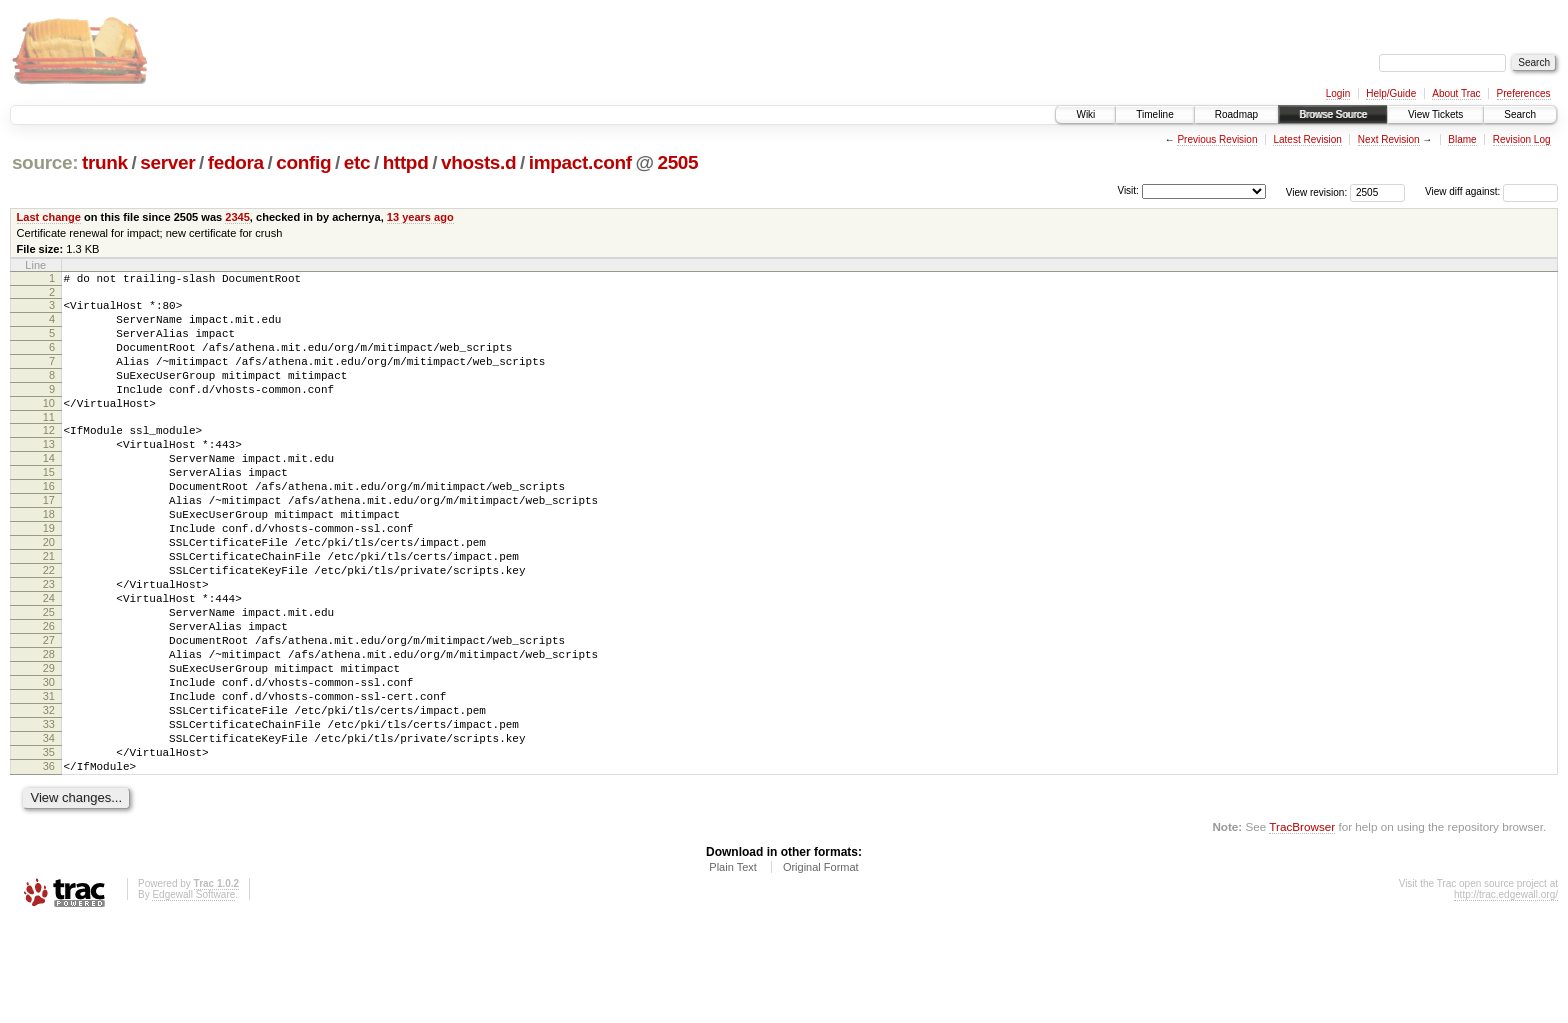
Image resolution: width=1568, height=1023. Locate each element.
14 (49, 491)
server (167, 162)
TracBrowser (1302, 928)
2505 (677, 162)
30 (49, 763)
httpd (406, 162)
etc (357, 162)
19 (49, 576)
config (303, 162)
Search (1520, 114)
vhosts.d (478, 162)
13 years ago (420, 217)
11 (49, 444)
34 (49, 831)
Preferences (1524, 93)
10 (49, 427)
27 (49, 712)
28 (49, 729)
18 (49, 559)
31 (49, 780)
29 (49, 746)
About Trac (1456, 93)
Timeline (1154, 114)
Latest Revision (1307, 139)
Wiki (1085, 114)
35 (49, 848)
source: (45, 162)
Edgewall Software (193, 996)
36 (49, 865)
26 (49, 695)
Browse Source (1333, 114)
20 (49, 593)
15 (49, 508)
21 (49, 610)
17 (49, 542)
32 (49, 797)
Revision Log (1522, 139)
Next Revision (1389, 139)
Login (1338, 93)
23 (49, 644)
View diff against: (1491, 191)
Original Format (821, 969)
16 (49, 525)
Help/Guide (1391, 93)
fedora (236, 162)
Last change (49, 217)
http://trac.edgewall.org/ (1506, 996)
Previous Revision (1217, 139)
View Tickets (1435, 114)
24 (49, 661)
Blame (1462, 139)
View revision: (1317, 191)
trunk (105, 162)
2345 (237, 217)
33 (49, 814)
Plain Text (733, 969)
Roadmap (1236, 114)
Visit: (1128, 190)
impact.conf (580, 162)
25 (49, 678)
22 (49, 627)
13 (49, 474)
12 (49, 457)
